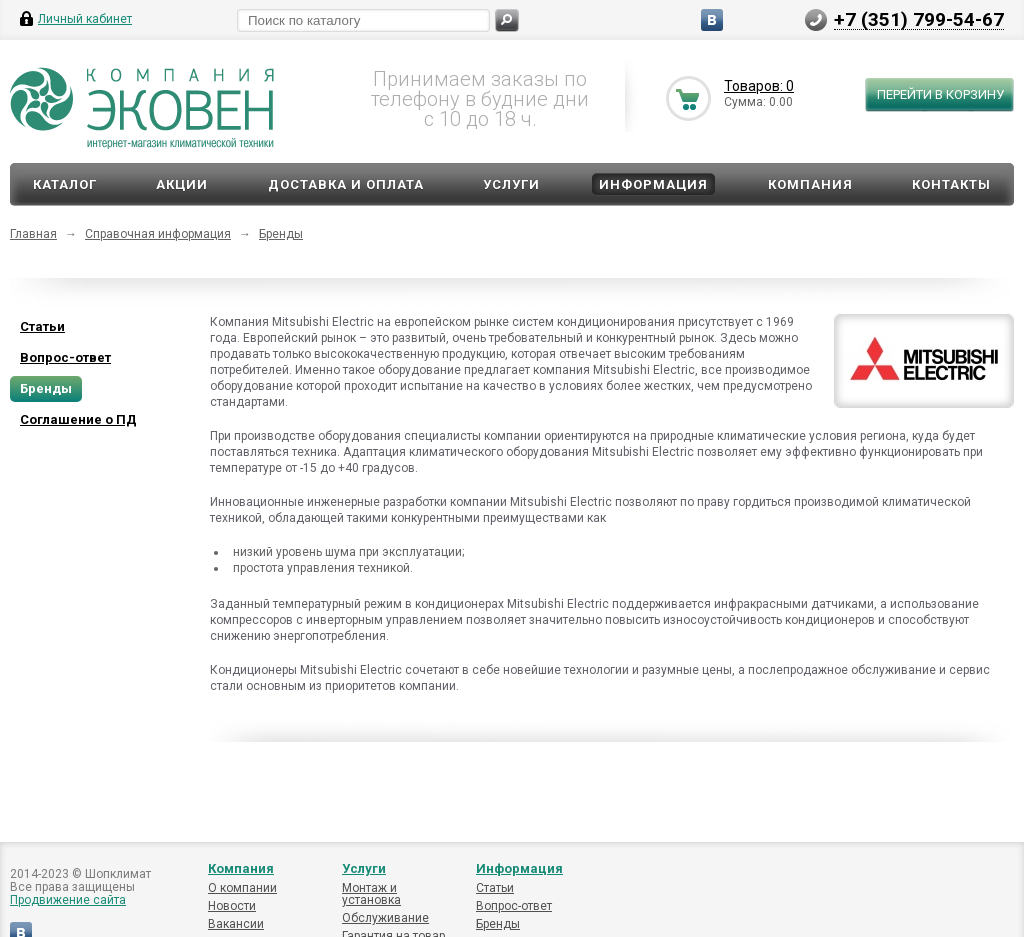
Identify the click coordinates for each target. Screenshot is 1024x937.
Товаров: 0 (759, 86)
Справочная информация (158, 234)
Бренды (281, 234)
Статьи (495, 888)
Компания (810, 184)
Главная (33, 234)
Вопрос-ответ (514, 906)
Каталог (65, 184)
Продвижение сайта (68, 900)
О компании (242, 888)
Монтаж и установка (371, 894)
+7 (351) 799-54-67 (919, 19)
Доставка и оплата (346, 184)
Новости (232, 906)
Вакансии (236, 924)
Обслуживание (385, 918)
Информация (653, 184)
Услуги (511, 184)
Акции (182, 184)
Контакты (951, 184)
